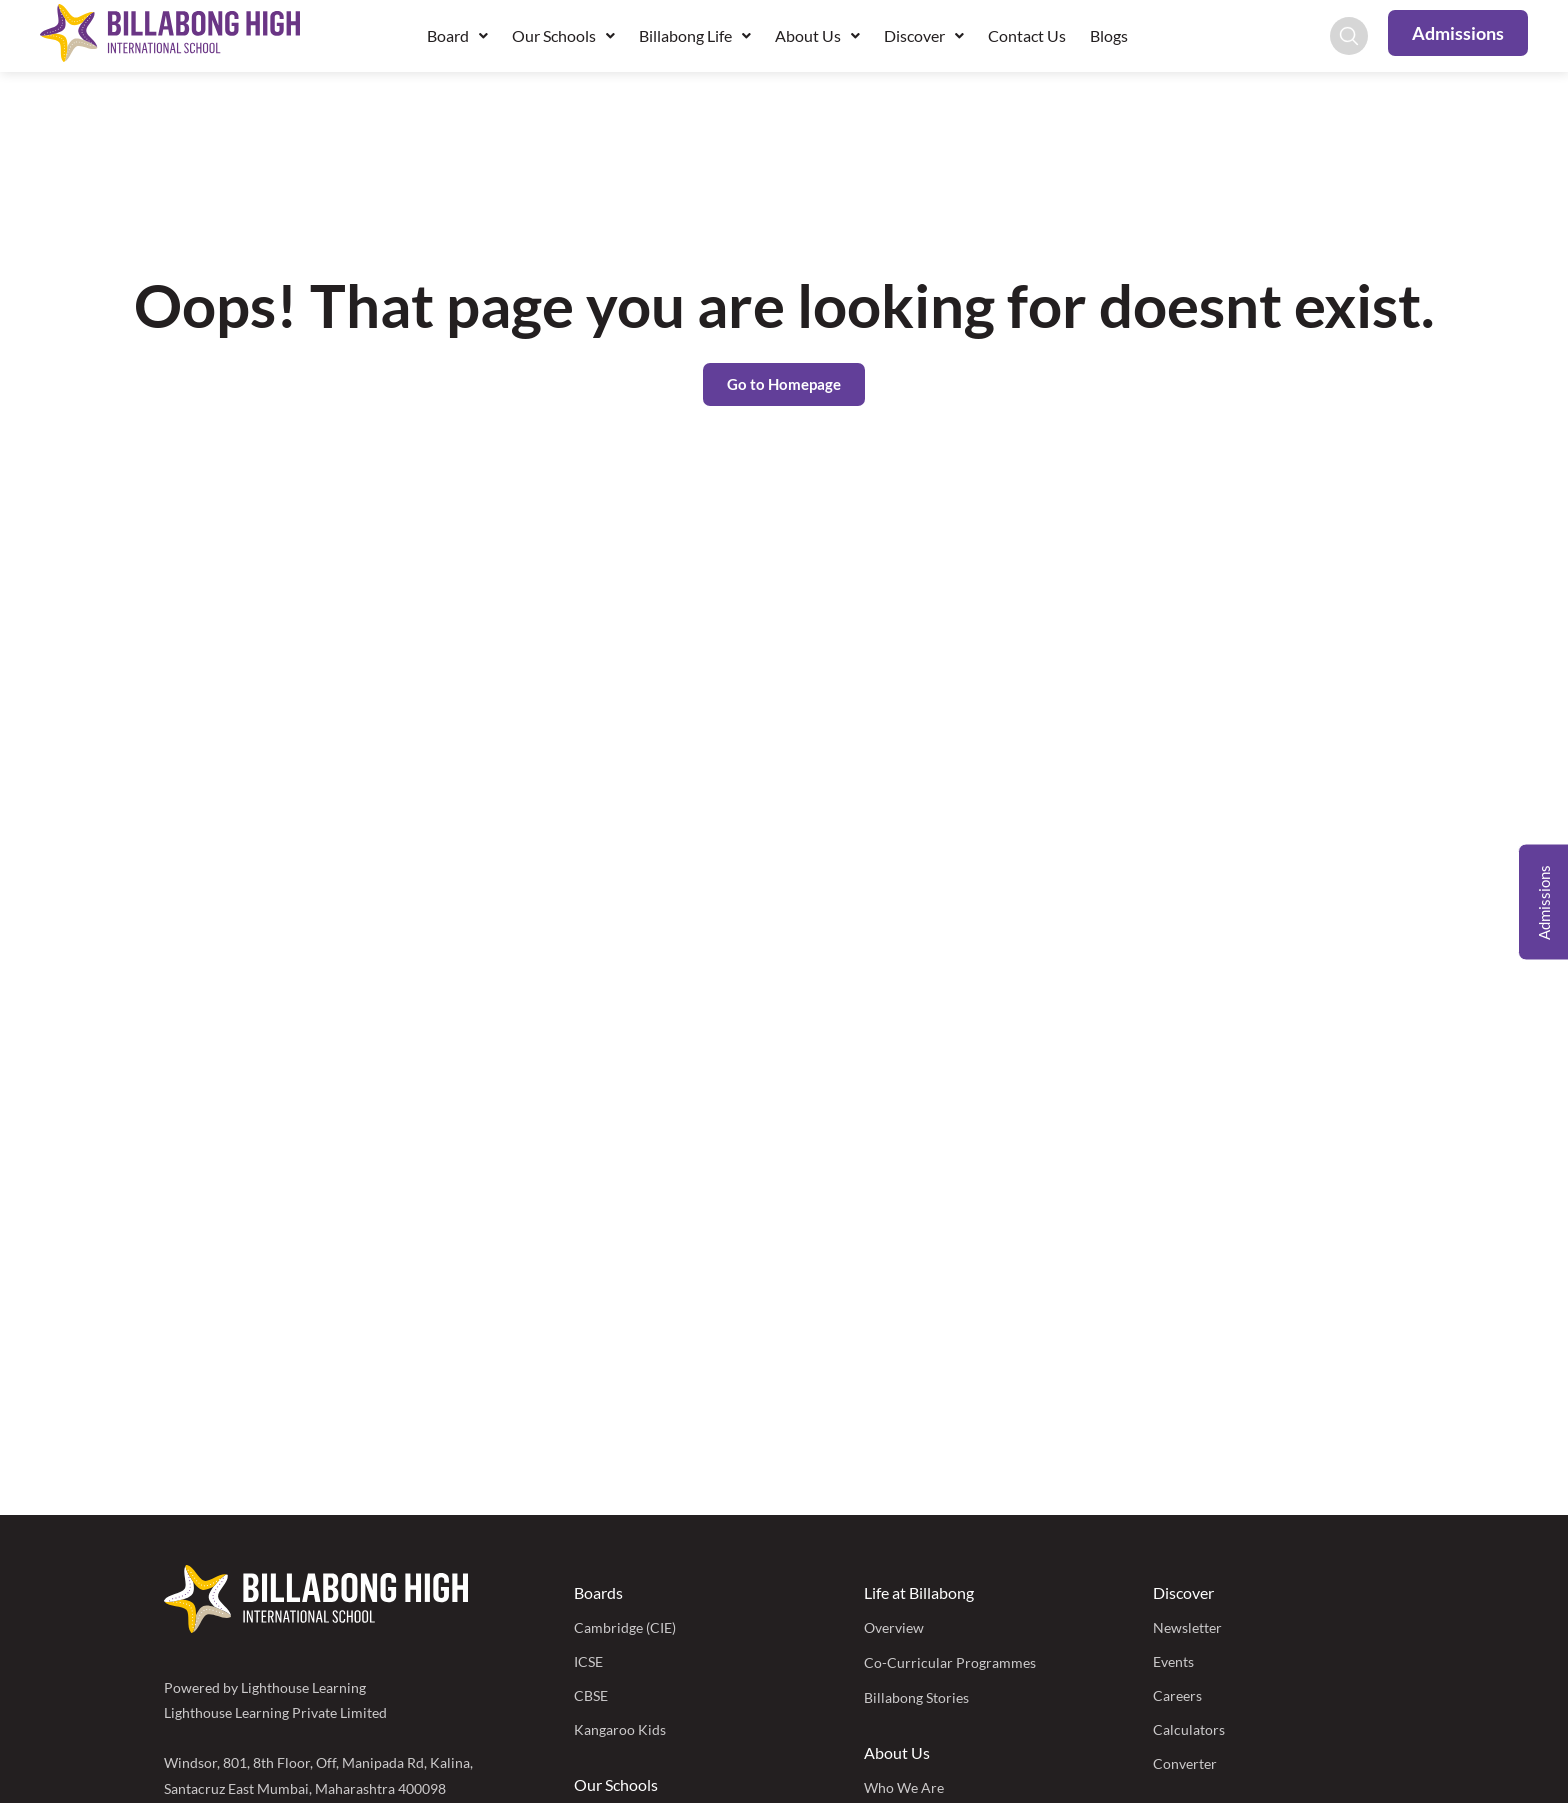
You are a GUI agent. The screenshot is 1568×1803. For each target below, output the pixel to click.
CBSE (591, 1695)
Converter (1185, 1763)
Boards (598, 1592)
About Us (817, 35)
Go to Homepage (784, 384)
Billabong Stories (916, 1697)
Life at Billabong (919, 1592)
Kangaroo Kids (620, 1729)
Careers (1177, 1695)
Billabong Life (695, 35)
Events (1173, 1661)
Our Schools (563, 35)
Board (457, 35)
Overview (894, 1627)
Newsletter (1187, 1627)
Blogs (1109, 35)
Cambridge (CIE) (625, 1627)
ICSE (588, 1661)
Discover (924, 35)
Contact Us (1027, 35)
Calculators (1189, 1729)
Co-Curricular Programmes (950, 1662)
